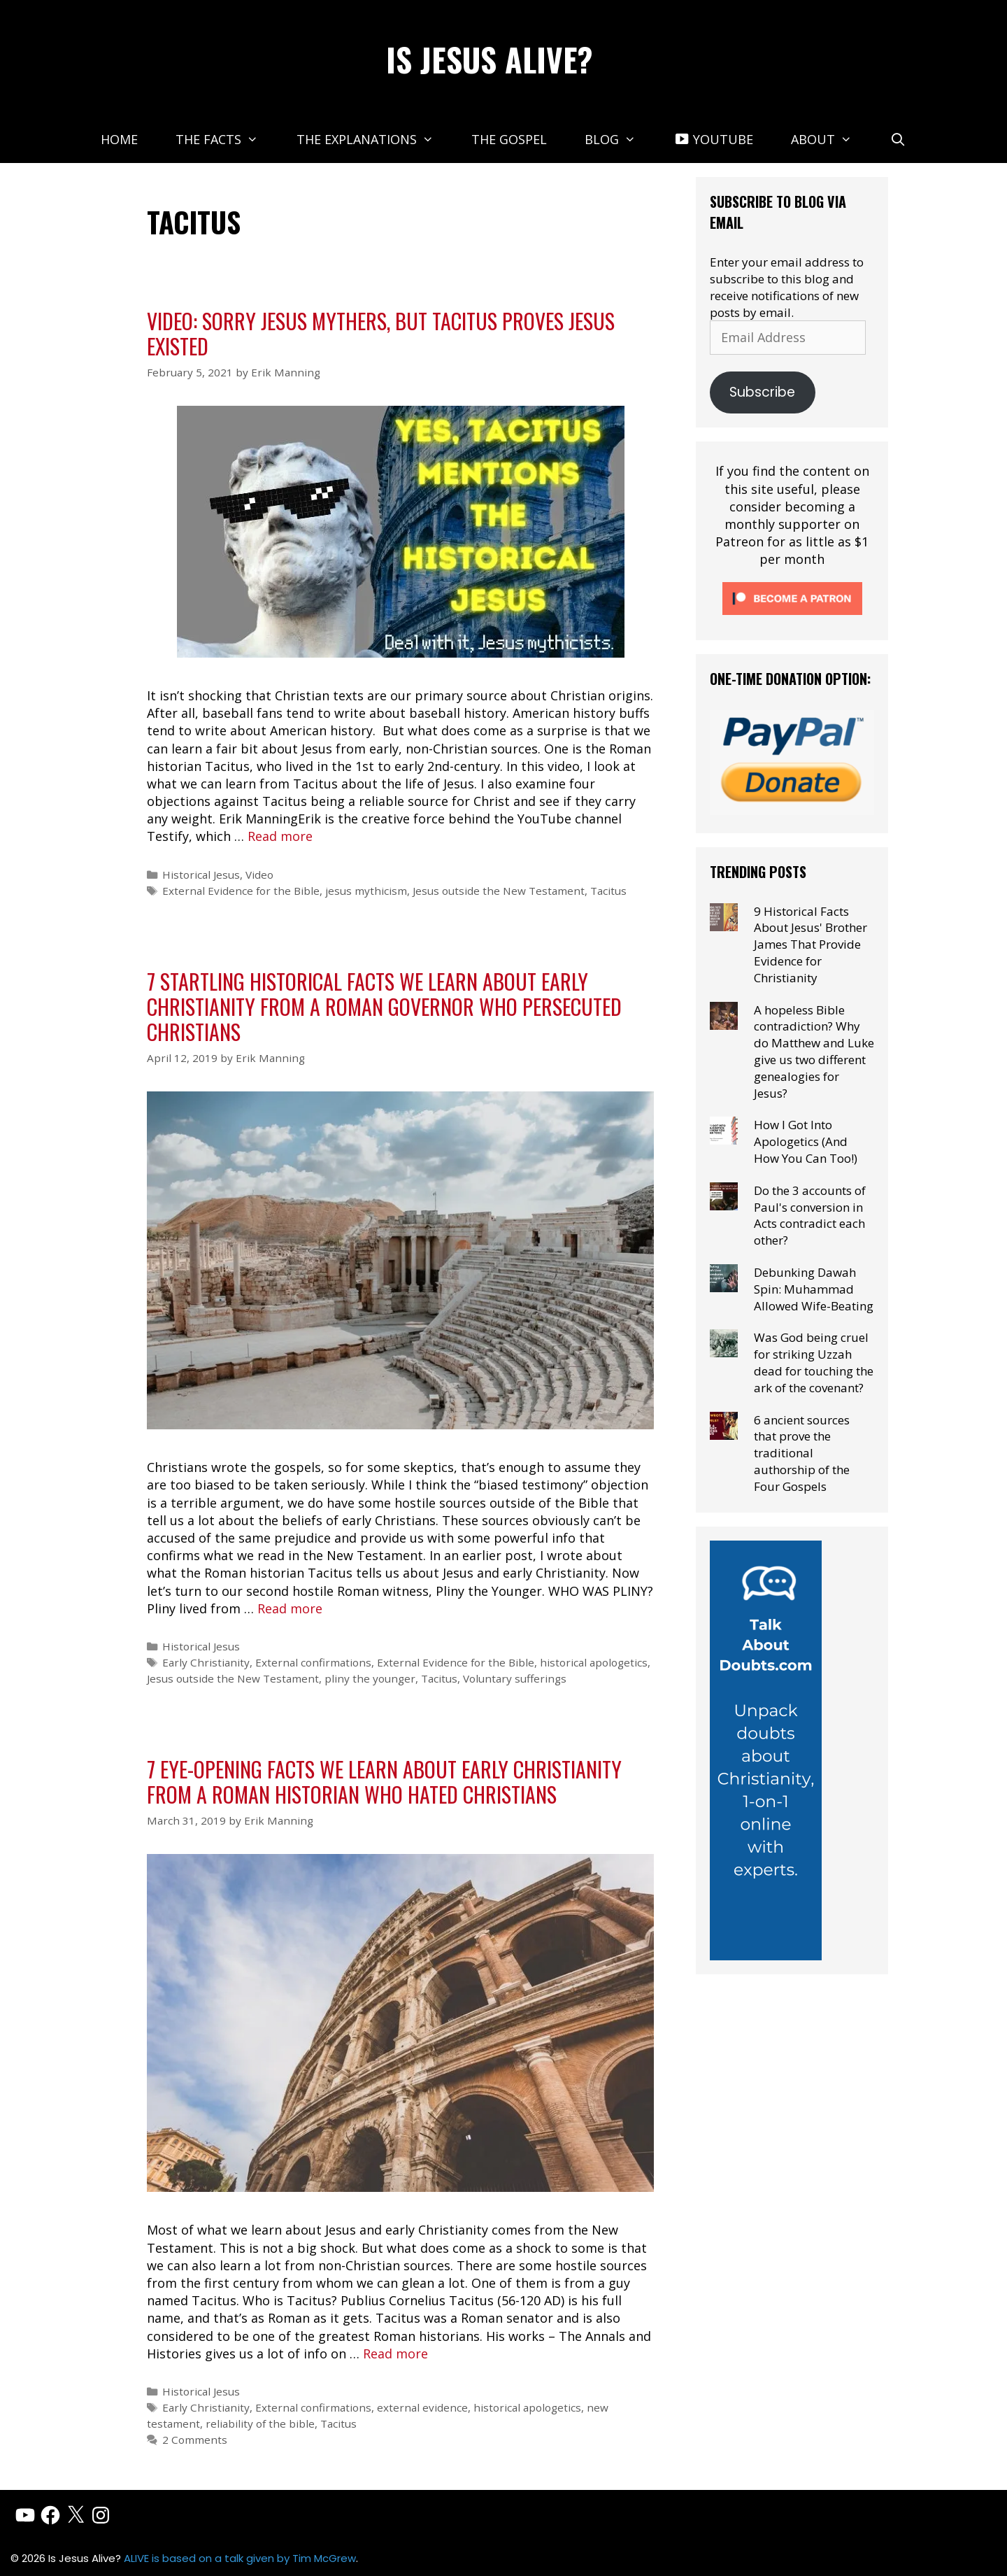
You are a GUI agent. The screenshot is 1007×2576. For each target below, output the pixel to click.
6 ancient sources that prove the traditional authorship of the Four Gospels (802, 1453)
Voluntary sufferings (514, 1678)
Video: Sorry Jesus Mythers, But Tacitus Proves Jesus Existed (381, 333)
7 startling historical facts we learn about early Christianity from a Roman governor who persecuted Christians (384, 1006)
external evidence (422, 2407)
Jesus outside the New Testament (499, 891)
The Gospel (509, 139)
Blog (620, 139)
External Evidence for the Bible (241, 891)
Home (119, 139)
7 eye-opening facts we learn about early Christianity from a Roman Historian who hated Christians (384, 1781)
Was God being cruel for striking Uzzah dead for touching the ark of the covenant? (813, 1362)
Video (259, 875)
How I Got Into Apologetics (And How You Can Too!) (805, 1141)
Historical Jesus (201, 875)
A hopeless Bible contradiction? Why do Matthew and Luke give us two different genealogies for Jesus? (814, 1051)
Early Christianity (206, 1662)
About (831, 139)
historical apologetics (594, 1662)
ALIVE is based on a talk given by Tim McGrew (240, 2558)
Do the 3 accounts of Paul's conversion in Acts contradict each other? (810, 1215)
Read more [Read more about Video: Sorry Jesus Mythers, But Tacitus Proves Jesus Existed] (280, 836)
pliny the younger (369, 1678)
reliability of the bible (260, 2423)
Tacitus (608, 891)
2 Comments (194, 2440)
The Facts (226, 139)
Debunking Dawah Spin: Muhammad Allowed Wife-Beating (813, 1289)
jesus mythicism (366, 891)
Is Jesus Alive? (489, 59)
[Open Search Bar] (897, 139)
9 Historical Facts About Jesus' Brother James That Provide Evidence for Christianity (810, 944)
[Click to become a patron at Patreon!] (792, 617)
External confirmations (313, 1662)
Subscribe (762, 392)
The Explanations (374, 139)
